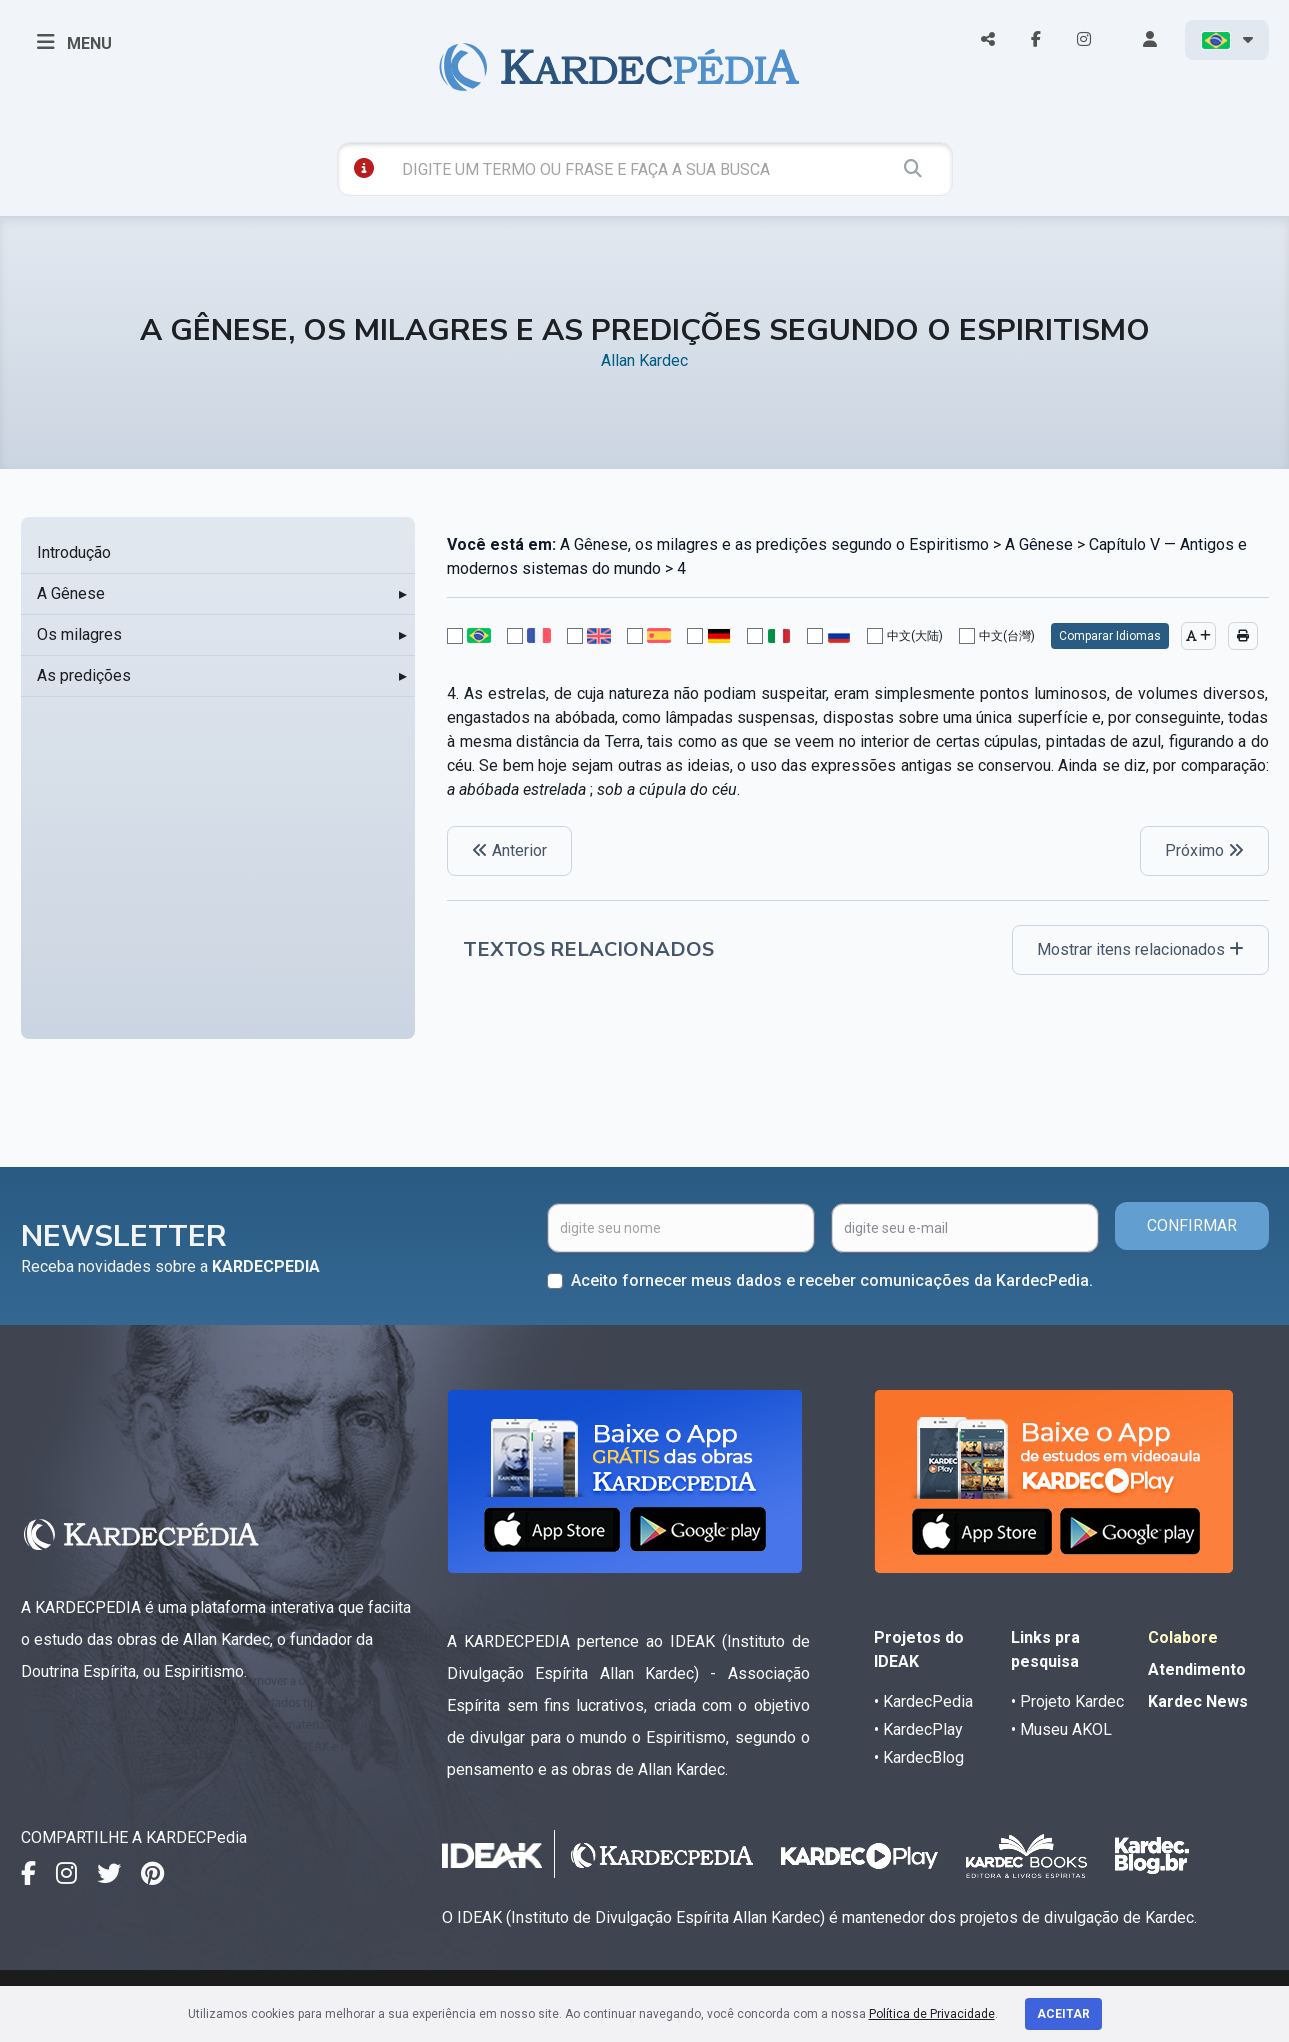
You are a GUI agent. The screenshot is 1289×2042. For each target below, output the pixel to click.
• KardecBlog (919, 1757)
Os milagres (79, 634)
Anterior (509, 850)
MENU (74, 42)
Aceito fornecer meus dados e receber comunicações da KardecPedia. (832, 1280)
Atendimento (1197, 1669)
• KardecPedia (923, 1701)
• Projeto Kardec (1067, 1701)
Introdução (74, 552)
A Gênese (71, 593)
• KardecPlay (918, 1729)
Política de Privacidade (932, 2014)
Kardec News (1198, 1701)
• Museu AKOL (1061, 1729)
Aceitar (1063, 2014)
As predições (84, 675)
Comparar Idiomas (1110, 636)
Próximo (1204, 850)
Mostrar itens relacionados (1140, 949)
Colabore (1183, 1637)
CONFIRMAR (1192, 1225)
